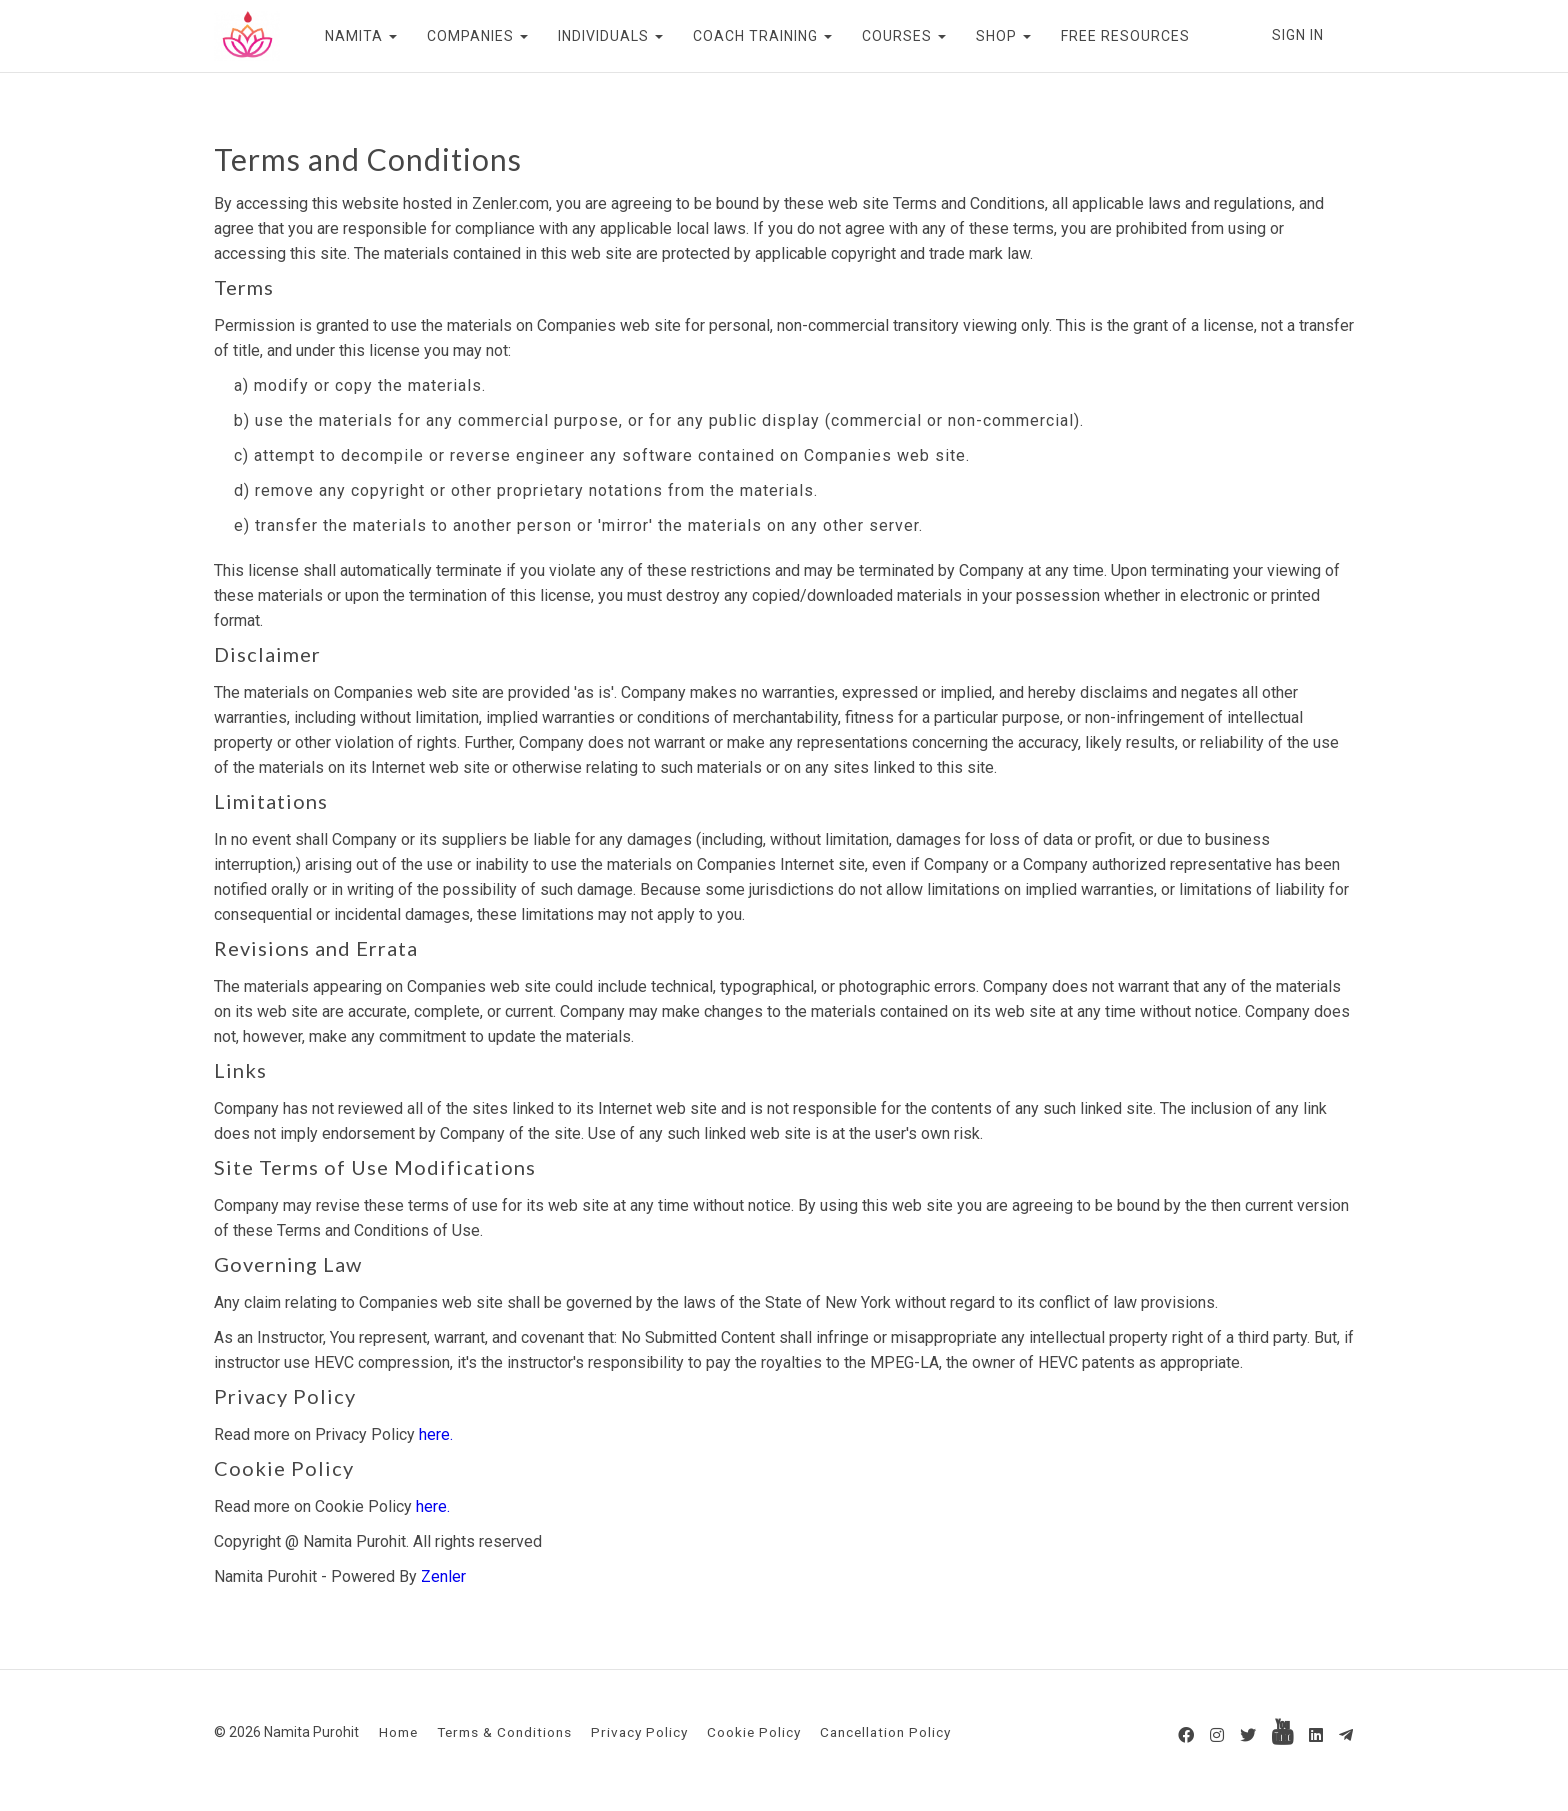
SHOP (1003, 36)
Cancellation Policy (885, 1732)
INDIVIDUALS (610, 36)
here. (436, 1434)
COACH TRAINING (762, 36)
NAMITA (361, 36)
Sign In (1298, 35)
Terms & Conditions (504, 1732)
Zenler (443, 1576)
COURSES (904, 36)
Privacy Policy (639, 1732)
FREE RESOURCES (1125, 36)
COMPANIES (477, 36)
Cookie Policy (754, 1732)
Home (398, 1732)
